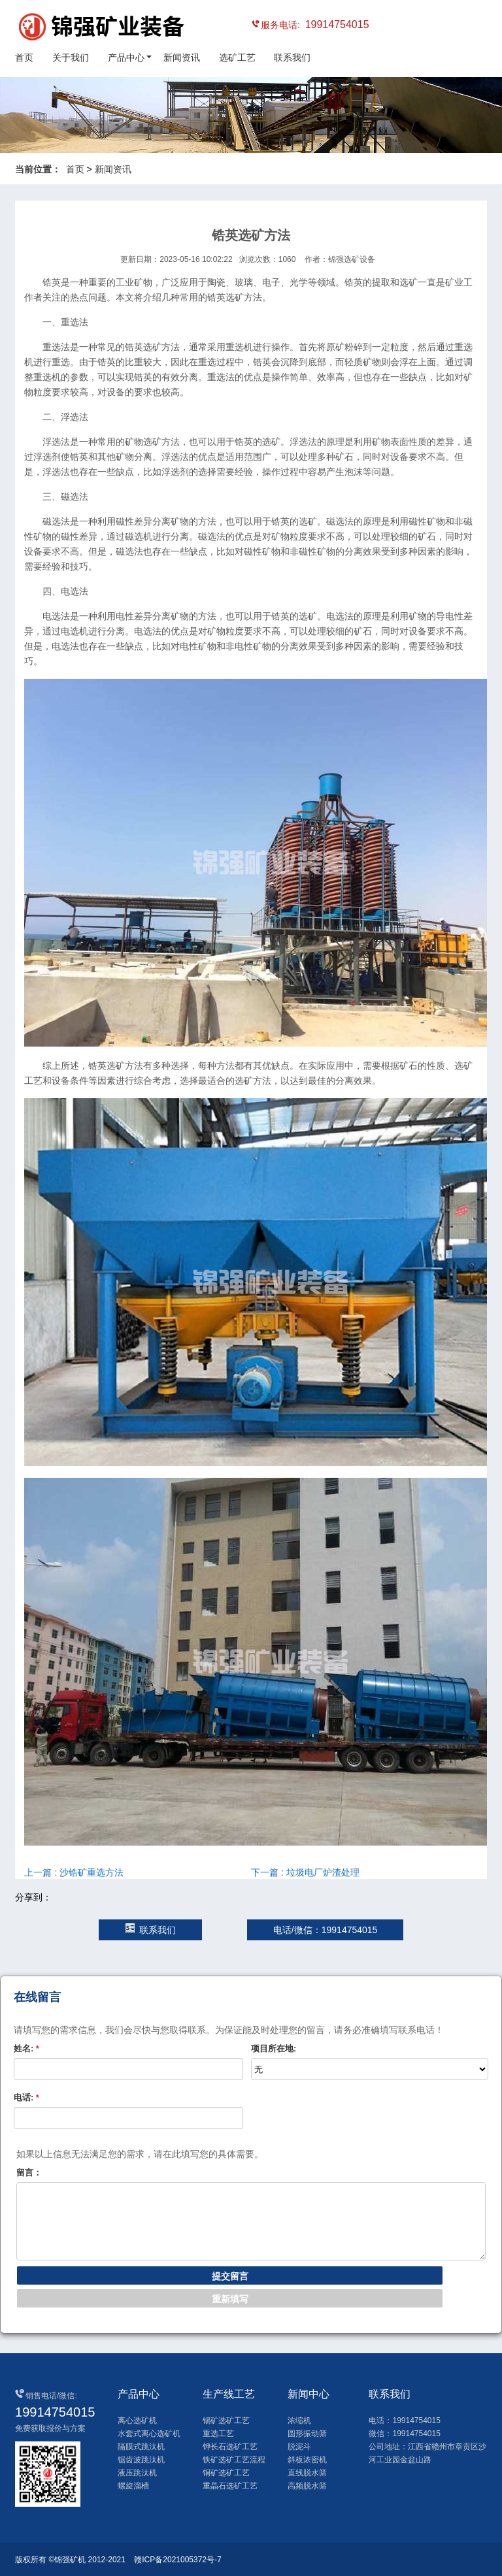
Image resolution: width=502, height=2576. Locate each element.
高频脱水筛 (307, 2485)
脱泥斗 (299, 2446)
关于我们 (70, 57)
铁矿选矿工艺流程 (234, 2459)
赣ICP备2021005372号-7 (177, 2559)
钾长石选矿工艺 (230, 2446)
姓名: (26, 2048)
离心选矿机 (137, 2420)
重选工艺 (218, 2433)
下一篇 (305, 1872)
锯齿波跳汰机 (141, 2459)
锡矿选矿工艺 (226, 2420)
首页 (24, 57)
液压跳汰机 (137, 2472)
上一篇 (74, 1872)
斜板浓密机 (307, 2459)
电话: (26, 2097)
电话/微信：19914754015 (325, 1930)
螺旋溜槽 (133, 2485)
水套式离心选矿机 (149, 2433)
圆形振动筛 (307, 2433)
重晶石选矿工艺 (230, 2485)
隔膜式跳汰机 (141, 2446)
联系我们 (292, 57)
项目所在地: (273, 2048)
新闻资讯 (181, 57)
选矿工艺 (237, 57)
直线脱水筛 (307, 2472)
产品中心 (126, 57)
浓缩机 (299, 2420)
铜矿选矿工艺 (226, 2472)
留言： (29, 2172)
